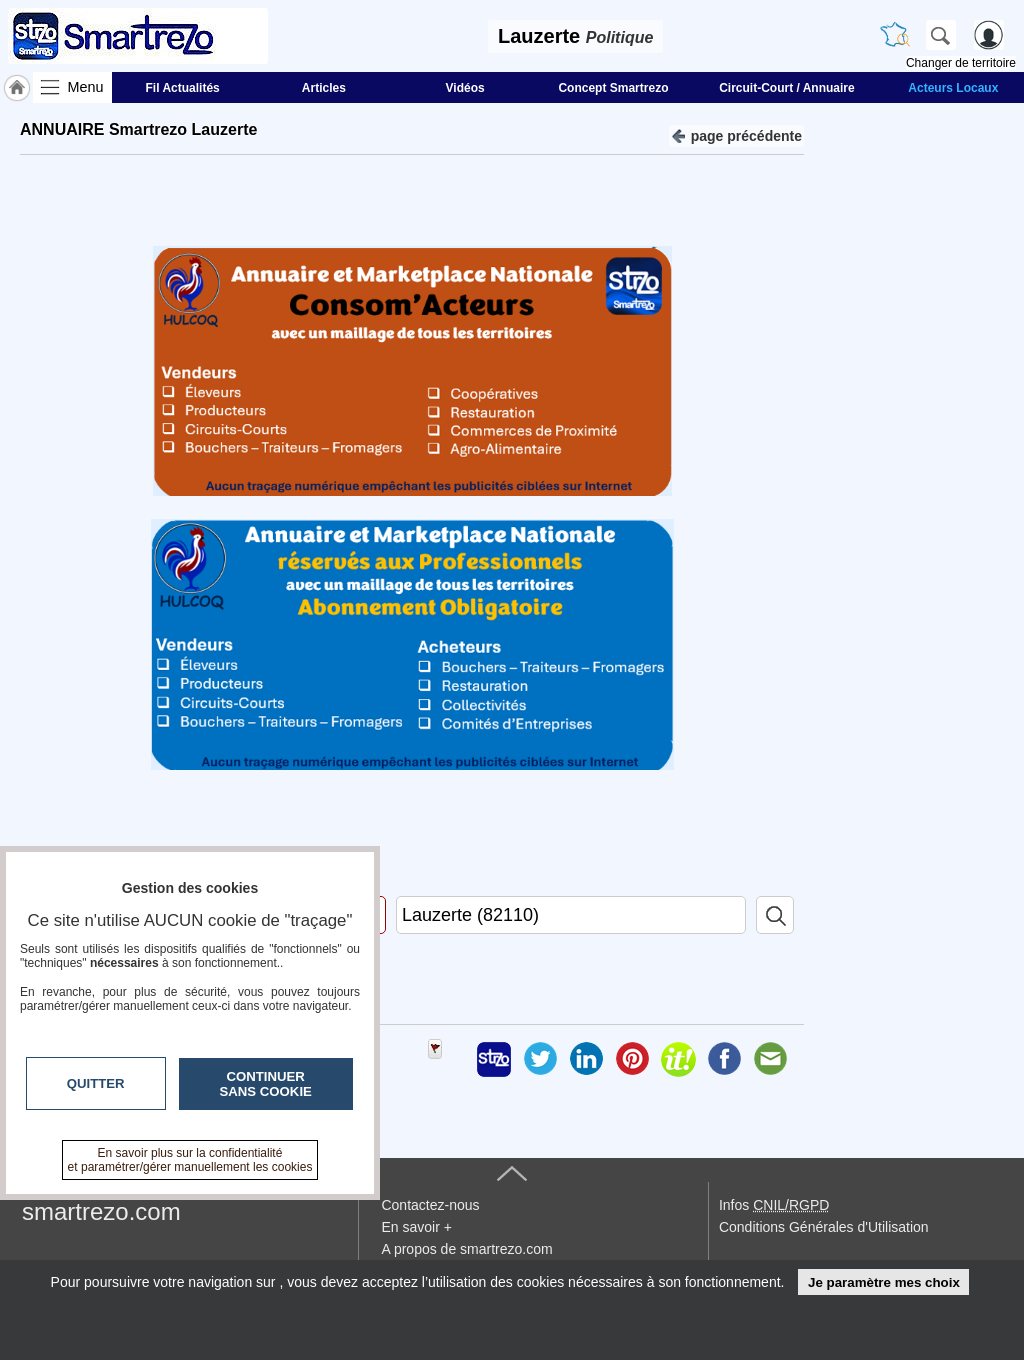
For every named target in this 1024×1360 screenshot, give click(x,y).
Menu (86, 87)
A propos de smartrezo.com (466, 1249)
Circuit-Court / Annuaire (787, 88)
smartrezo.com (101, 1211)
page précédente (736, 134)
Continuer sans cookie (266, 1084)
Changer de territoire (961, 63)
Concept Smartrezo (613, 88)
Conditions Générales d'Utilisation (824, 1227)
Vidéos (465, 88)
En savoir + (416, 1227)
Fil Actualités (183, 88)
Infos (774, 1205)
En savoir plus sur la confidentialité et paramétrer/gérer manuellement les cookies (190, 1160)
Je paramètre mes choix (884, 1282)
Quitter (96, 1083)
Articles (324, 88)
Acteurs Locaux (953, 88)
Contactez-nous (430, 1205)
